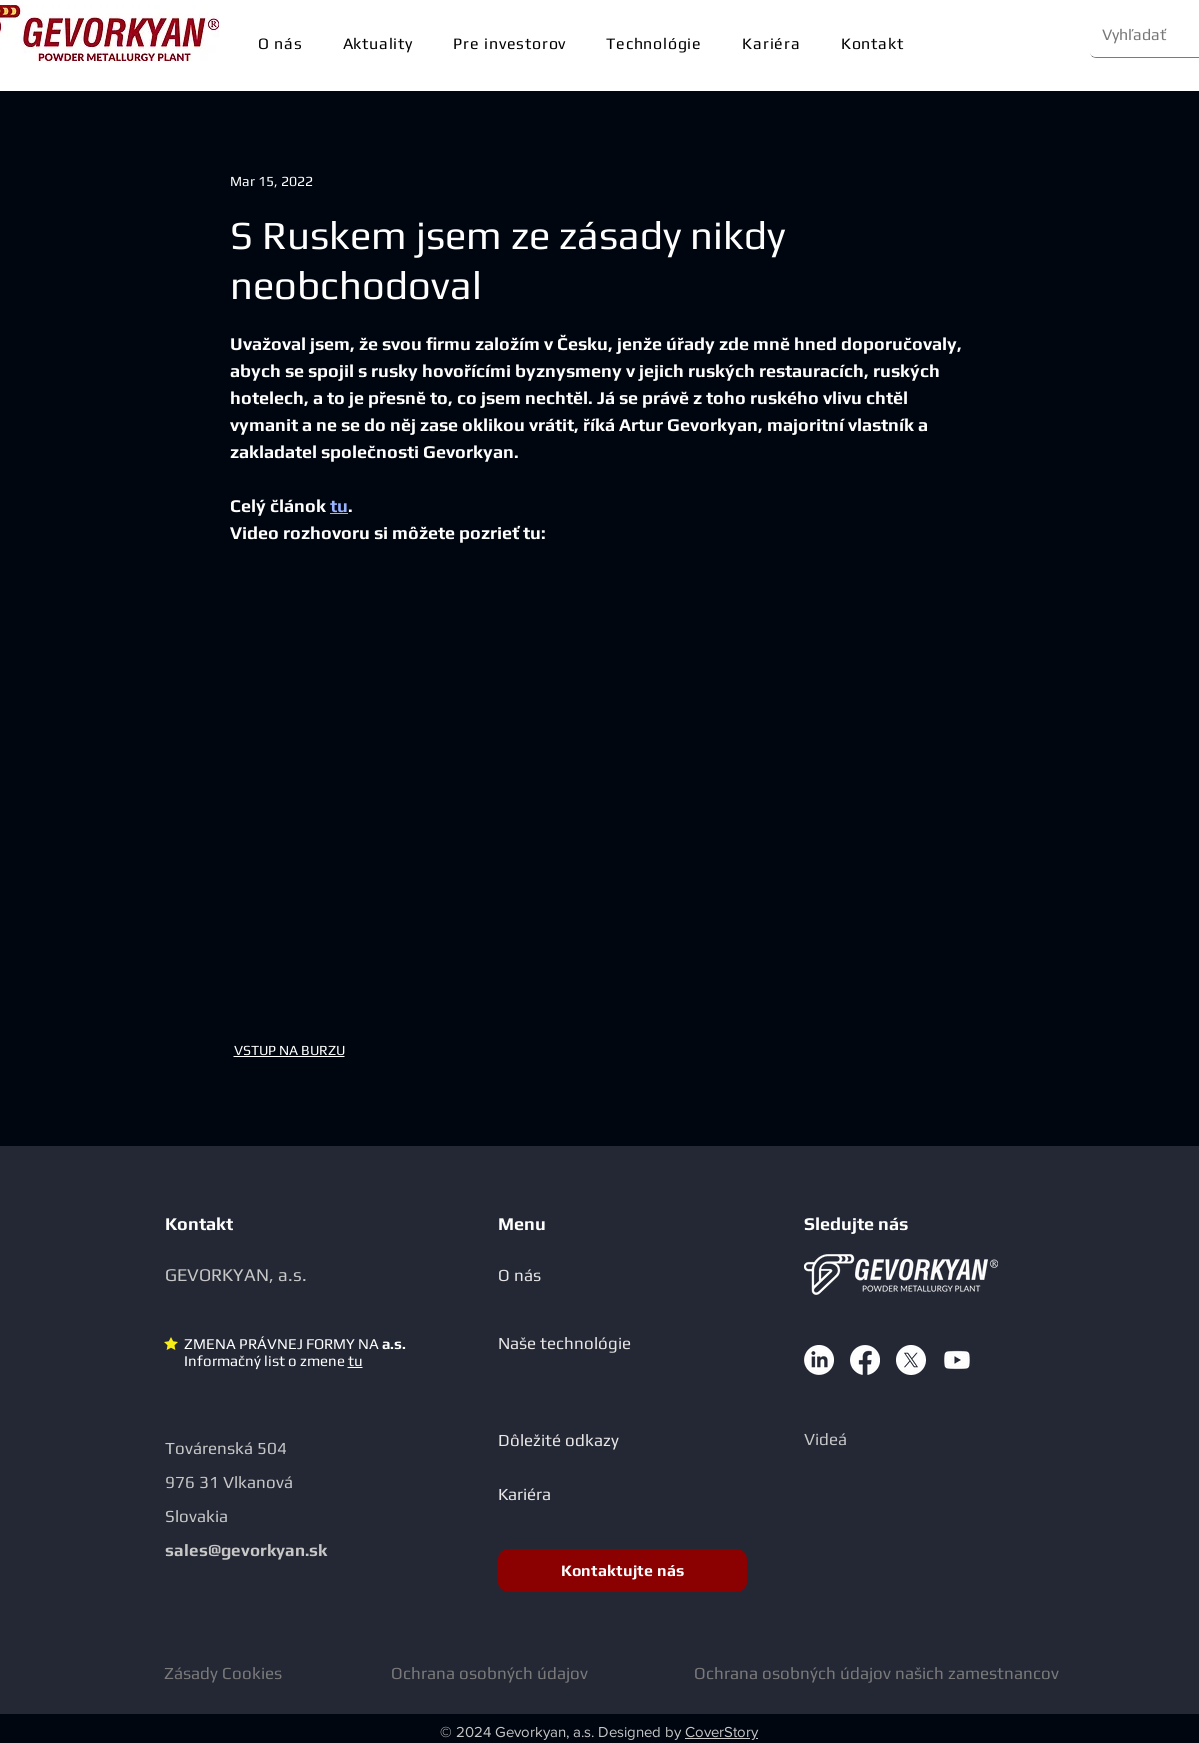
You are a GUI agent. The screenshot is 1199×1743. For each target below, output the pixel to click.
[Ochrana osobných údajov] (494, 1672)
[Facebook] (865, 1360)
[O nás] (580, 1274)
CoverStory (721, 1731)
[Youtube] (957, 1360)
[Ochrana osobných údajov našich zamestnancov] (890, 1672)
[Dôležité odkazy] (580, 1439)
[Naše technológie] (597, 1342)
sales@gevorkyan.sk (246, 1550)
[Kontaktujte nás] (622, 1570)
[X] (911, 1360)
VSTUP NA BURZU (289, 1050)
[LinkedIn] (819, 1360)
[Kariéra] (580, 1493)
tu (355, 1360)
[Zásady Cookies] (230, 1672)
